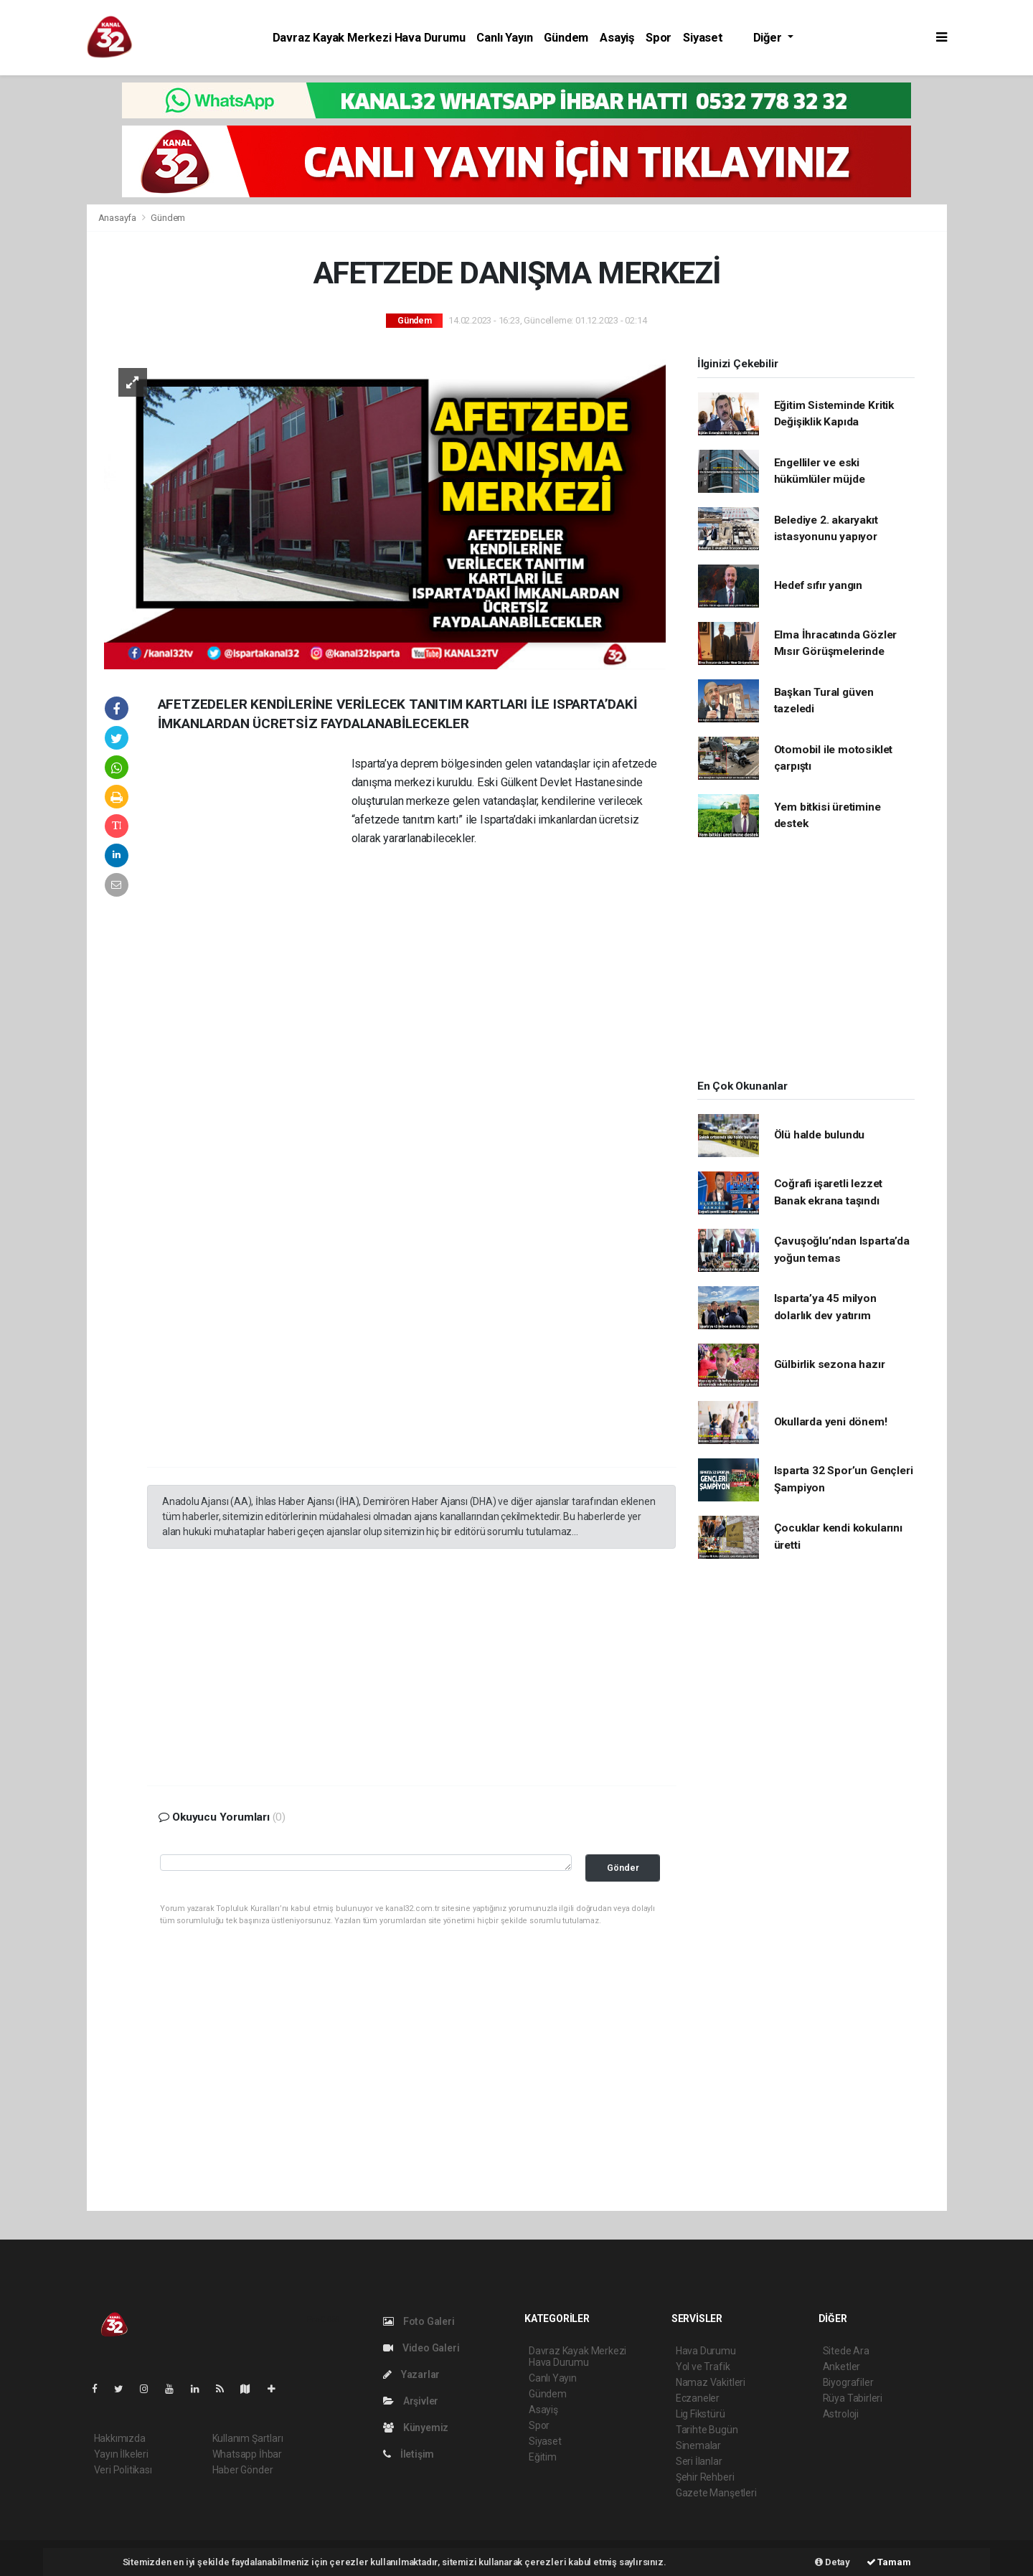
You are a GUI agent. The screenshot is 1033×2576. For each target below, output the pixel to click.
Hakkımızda (120, 2438)
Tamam (889, 2562)
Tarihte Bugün (707, 2429)
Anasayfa (118, 217)
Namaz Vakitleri (710, 2382)
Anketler (841, 2366)
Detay (832, 2562)
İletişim (408, 2454)
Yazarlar (411, 2374)
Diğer (769, 37)
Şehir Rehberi (705, 2477)
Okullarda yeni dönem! (830, 1421)
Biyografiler (848, 2382)
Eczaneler (698, 2398)
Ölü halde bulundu (819, 1134)
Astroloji (841, 2414)
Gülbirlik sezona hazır (829, 1364)
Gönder (623, 1867)
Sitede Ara (846, 2350)
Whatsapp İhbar (247, 2454)
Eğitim (543, 2457)
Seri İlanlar (699, 2461)
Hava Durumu (706, 2350)
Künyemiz (415, 2427)
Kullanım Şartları (247, 2438)
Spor (658, 37)
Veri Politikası (123, 2470)
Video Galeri (421, 2348)
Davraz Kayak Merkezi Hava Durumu (369, 37)
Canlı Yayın (504, 37)
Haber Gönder (242, 2470)
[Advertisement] (254, 973)
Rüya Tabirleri (852, 2398)
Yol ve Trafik (703, 2366)
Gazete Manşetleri (716, 2493)
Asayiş (617, 37)
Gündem (566, 37)
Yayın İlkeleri (121, 2454)
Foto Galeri (419, 2321)
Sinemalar (698, 2445)
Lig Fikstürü (700, 2414)
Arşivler (410, 2401)
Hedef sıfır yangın (818, 585)
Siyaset (703, 37)
